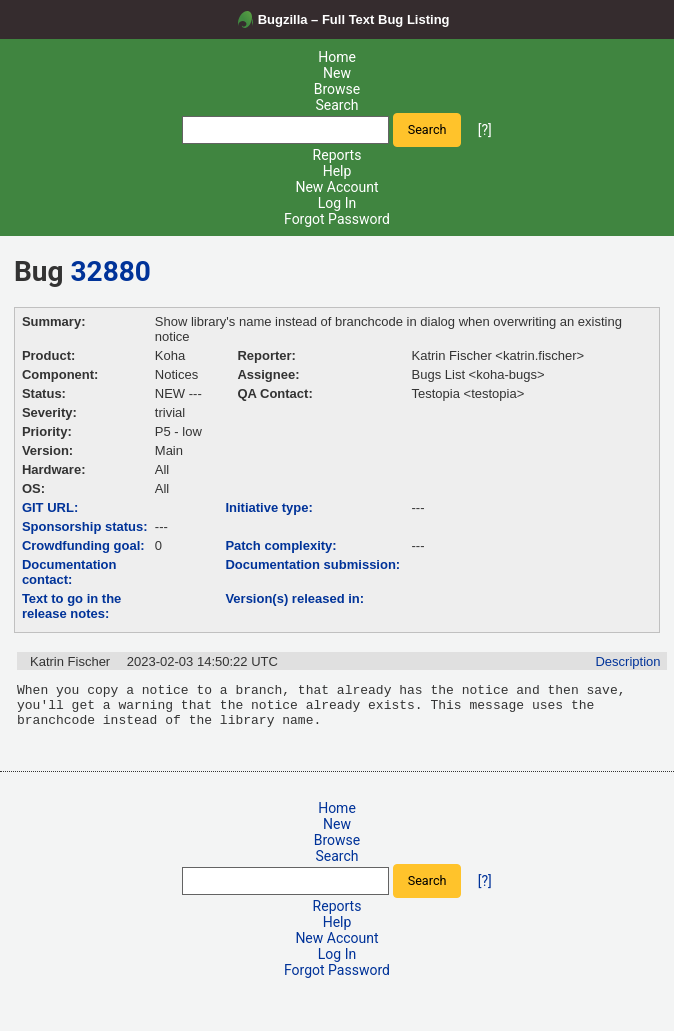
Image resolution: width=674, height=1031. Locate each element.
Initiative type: (268, 507)
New (337, 73)
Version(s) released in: (294, 598)
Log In (337, 203)
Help (337, 171)
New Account (336, 187)
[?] (485, 129)
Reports (337, 155)
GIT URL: (50, 507)
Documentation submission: (312, 564)
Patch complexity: (280, 545)
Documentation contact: (69, 572)
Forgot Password (337, 219)
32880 (111, 271)
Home (337, 57)
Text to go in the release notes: (71, 606)
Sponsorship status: (85, 526)
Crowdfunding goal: (83, 545)
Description (627, 661)
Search (336, 105)
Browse (337, 89)
